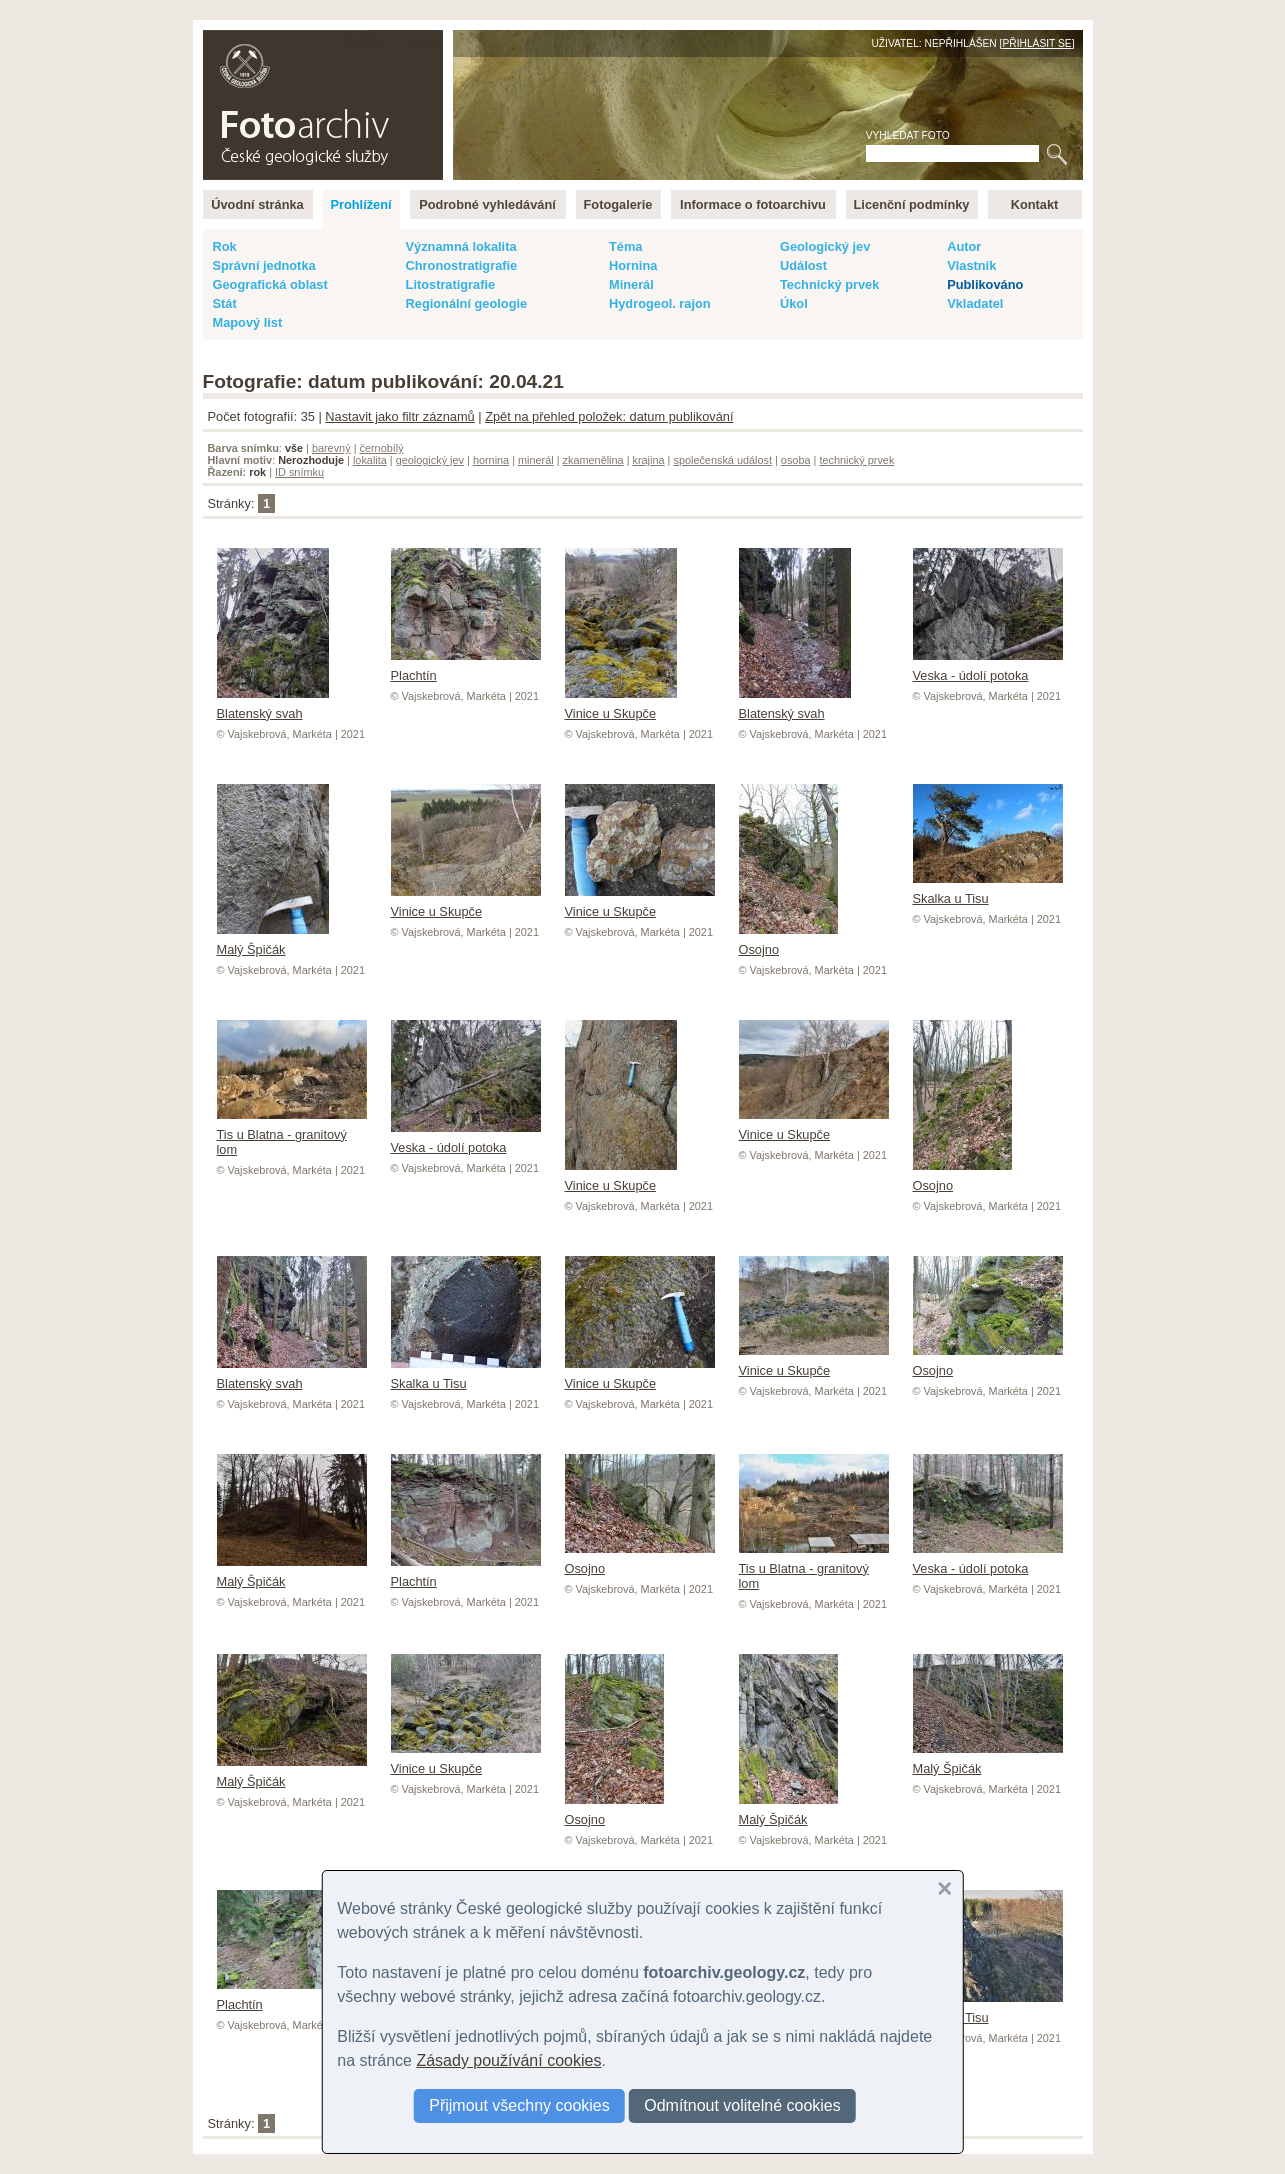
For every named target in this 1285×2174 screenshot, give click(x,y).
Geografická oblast (270, 284)
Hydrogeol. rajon (660, 303)
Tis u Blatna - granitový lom (292, 1134)
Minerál (631, 284)
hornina (491, 460)
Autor (964, 246)
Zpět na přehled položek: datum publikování (609, 416)
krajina (649, 460)
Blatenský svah (273, 706)
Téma (625, 246)
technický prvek (856, 460)
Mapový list (248, 322)
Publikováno (985, 284)
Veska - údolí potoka (988, 668)
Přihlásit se (1036, 43)
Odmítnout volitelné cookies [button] (742, 2105)
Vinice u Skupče (621, 706)
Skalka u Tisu (988, 891)
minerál (536, 460)
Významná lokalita (461, 246)
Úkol (794, 303)
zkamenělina (593, 460)
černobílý (381, 448)
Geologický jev (825, 246)
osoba (796, 460)
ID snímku (299, 472)
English (419, 40)
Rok (225, 246)
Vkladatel (975, 303)
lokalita (370, 460)
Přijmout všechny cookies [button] (519, 2105)
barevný (331, 448)
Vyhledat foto (908, 135)
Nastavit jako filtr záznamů (399, 416)
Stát (225, 303)
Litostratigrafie (451, 284)
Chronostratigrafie (462, 265)
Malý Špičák (273, 942)
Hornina (633, 265)
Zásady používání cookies (508, 2060)
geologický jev (430, 460)
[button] (945, 1889)
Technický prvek (829, 284)
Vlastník (971, 265)
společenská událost (722, 460)
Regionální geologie (467, 303)
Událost (803, 265)
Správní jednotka (264, 265)
